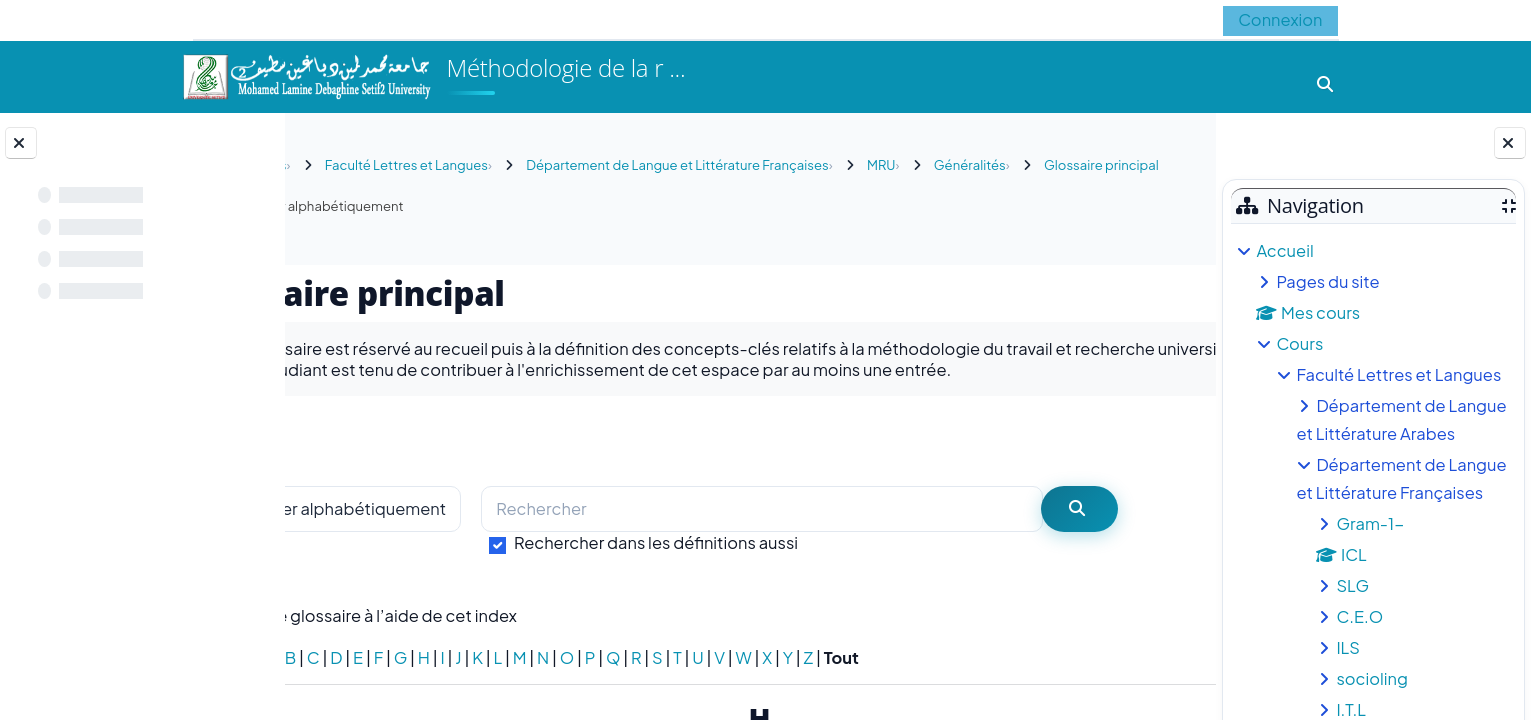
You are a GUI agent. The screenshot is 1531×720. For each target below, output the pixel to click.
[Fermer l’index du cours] (21, 143)
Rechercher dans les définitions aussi (767, 563)
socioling (1372, 678)
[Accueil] (306, 74)
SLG (1352, 585)
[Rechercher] (850, 530)
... (1159, 461)
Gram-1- (1370, 523)
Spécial (334, 678)
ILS (1348, 647)
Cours (1299, 343)
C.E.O (1359, 616)
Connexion (1280, 19)
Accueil (1284, 250)
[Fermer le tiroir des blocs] (1510, 143)
